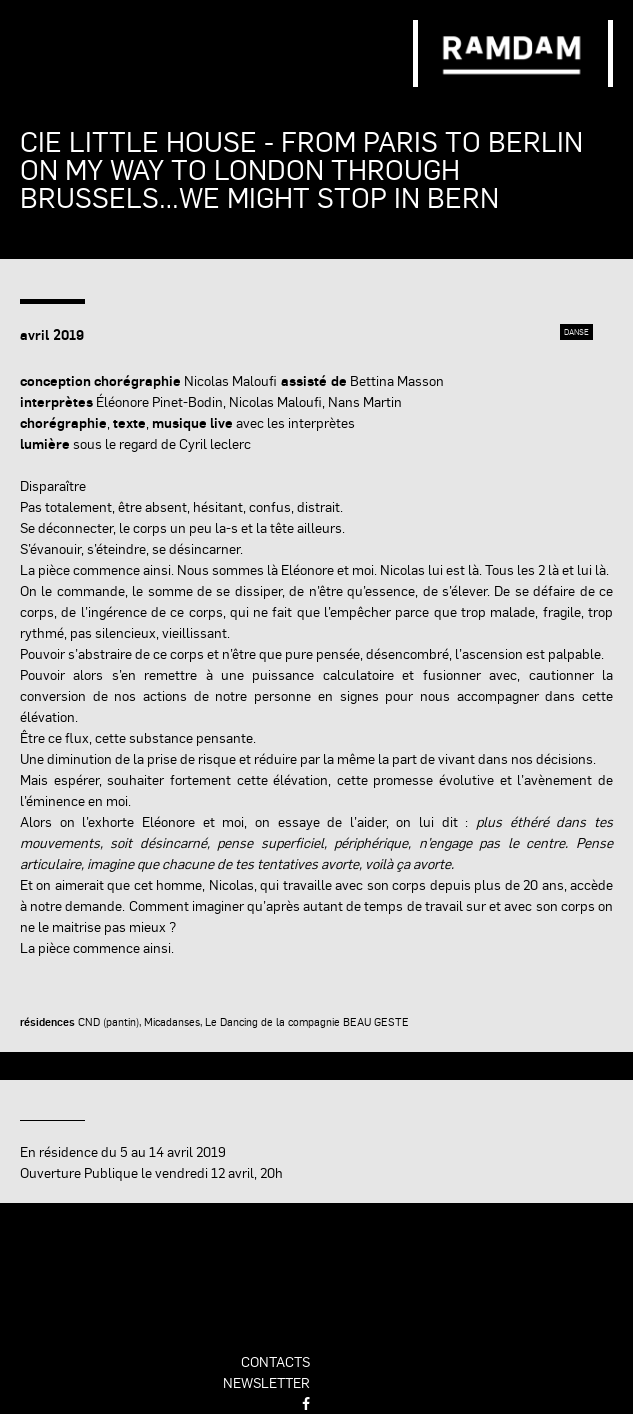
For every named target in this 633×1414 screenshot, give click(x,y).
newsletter (266, 1382)
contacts (275, 1361)
